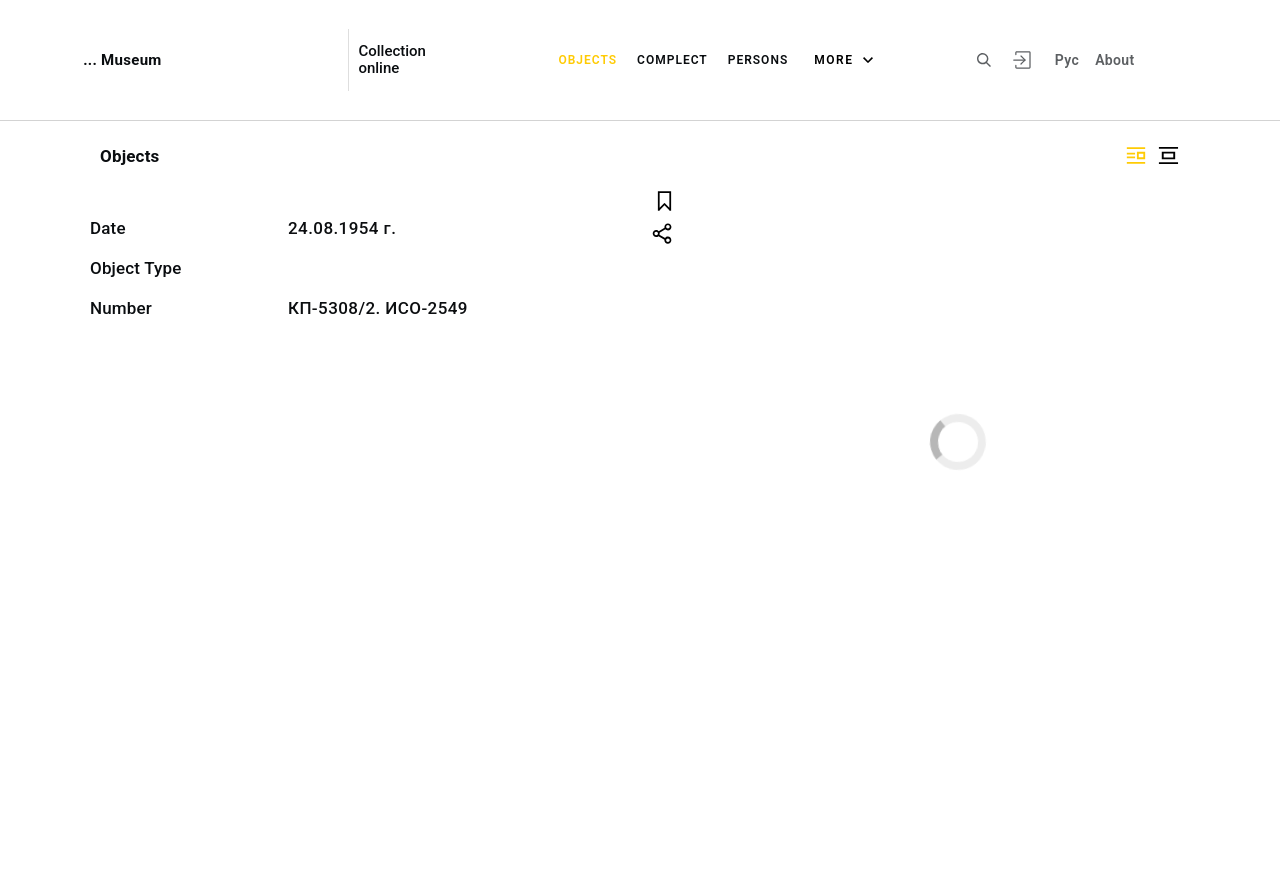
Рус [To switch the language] (1067, 60)
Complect (672, 60)
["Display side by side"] (1136, 155)
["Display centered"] (1168, 155)
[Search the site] (984, 60)
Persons (758, 60)
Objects (587, 60)
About (1114, 60)
